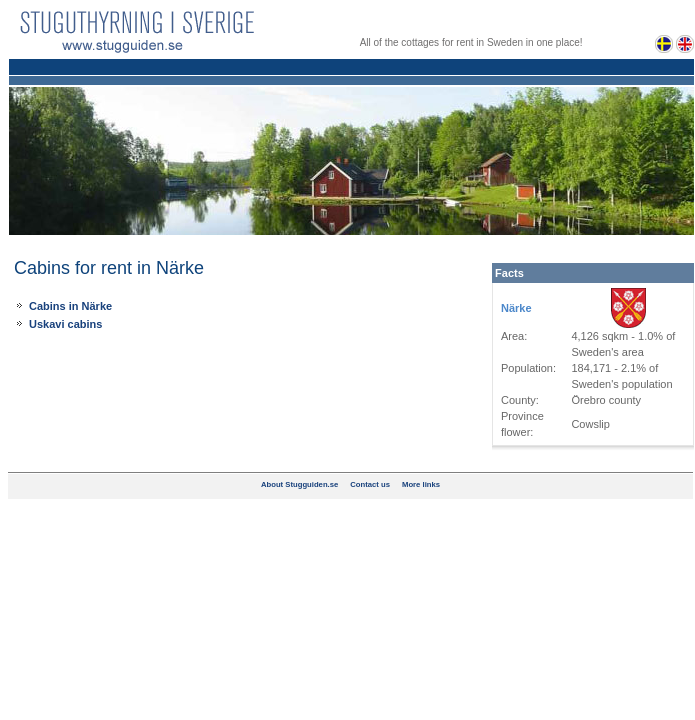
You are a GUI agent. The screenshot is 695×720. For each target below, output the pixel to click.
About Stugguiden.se (299, 484)
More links (421, 484)
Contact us (370, 484)
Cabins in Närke (70, 306)
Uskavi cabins (65, 324)
